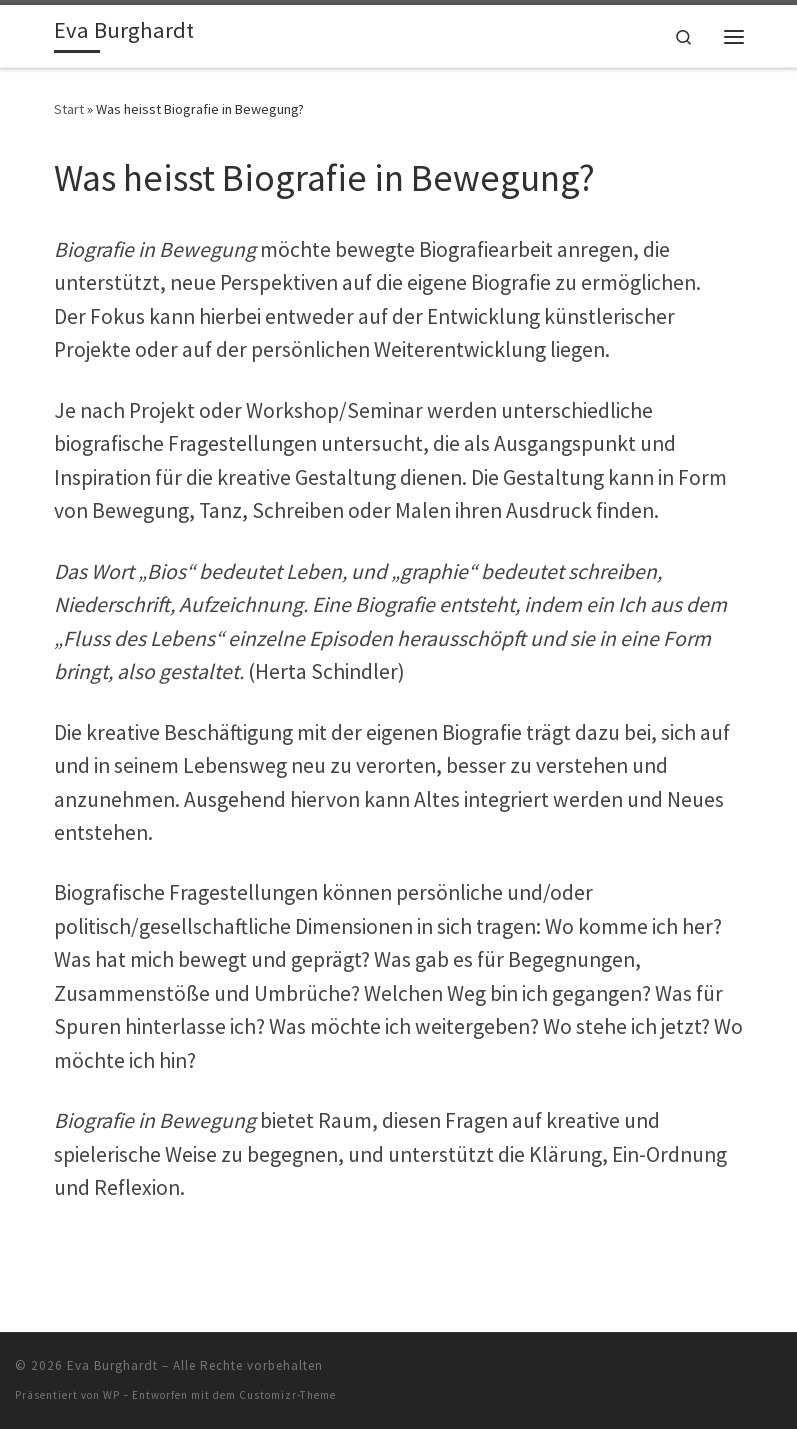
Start (69, 109)
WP (111, 1395)
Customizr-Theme (287, 1395)
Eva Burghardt (112, 1365)
